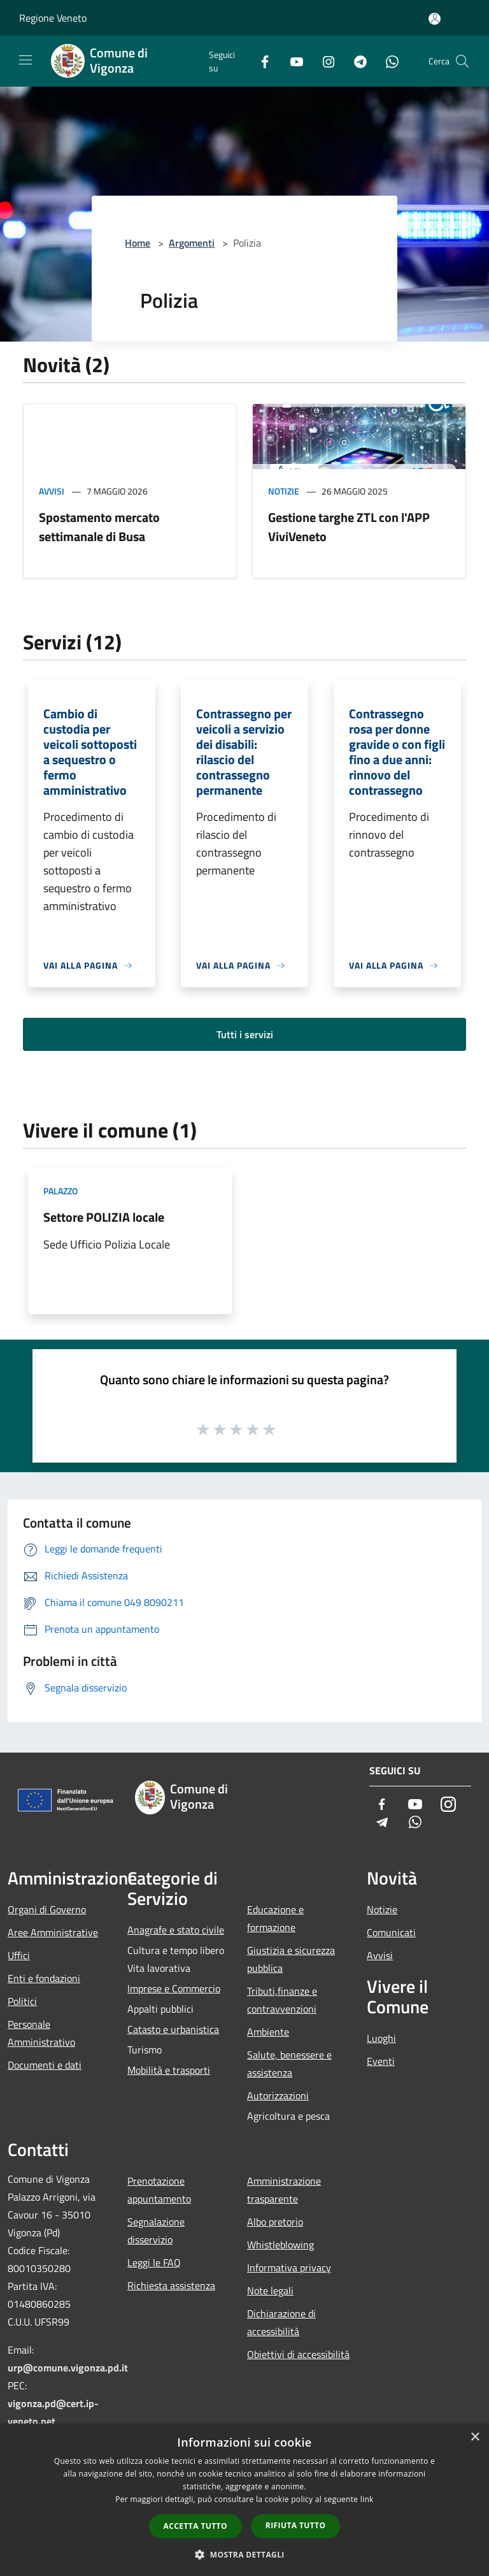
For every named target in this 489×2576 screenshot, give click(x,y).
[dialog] (244, 2500)
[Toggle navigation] (25, 60)
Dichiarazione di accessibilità (281, 2322)
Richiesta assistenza (171, 2285)
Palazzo (60, 1191)
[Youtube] (291, 60)
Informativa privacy (289, 2267)
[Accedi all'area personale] (434, 18)
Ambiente (268, 2031)
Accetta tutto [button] (195, 2526)
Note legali (270, 2290)
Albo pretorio (275, 2221)
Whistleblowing (280, 2244)
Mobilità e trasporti (168, 2070)
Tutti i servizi (244, 1034)
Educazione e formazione (275, 1918)
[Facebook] (260, 60)
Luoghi (381, 2038)
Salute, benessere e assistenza (289, 2063)
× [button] (474, 2437)
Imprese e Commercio (173, 1988)
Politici (22, 2001)
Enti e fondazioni (44, 1978)
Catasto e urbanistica (173, 2029)
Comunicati (391, 1932)
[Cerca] (462, 61)
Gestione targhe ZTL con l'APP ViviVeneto (349, 526)
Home (137, 242)
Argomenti (192, 242)
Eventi (381, 2061)
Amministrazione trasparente (284, 2189)
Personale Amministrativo (41, 2033)
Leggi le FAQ (154, 2262)
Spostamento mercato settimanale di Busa (99, 526)
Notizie (283, 491)
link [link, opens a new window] (367, 2499)
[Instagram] (323, 60)
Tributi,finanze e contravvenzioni (282, 1999)
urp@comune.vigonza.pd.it (68, 2367)
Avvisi (51, 491)
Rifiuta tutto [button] (296, 2525)
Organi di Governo (47, 1909)
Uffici (19, 1955)
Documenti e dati (45, 2065)
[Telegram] (355, 60)
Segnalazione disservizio (156, 2230)
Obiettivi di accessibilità (298, 2354)
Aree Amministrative (53, 1932)
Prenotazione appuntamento (159, 2189)
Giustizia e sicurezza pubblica (291, 1959)
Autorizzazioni (278, 2095)
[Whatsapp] (387, 60)
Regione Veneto (53, 17)
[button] (244, 2554)
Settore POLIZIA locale (103, 1217)
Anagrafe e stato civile (175, 1929)
